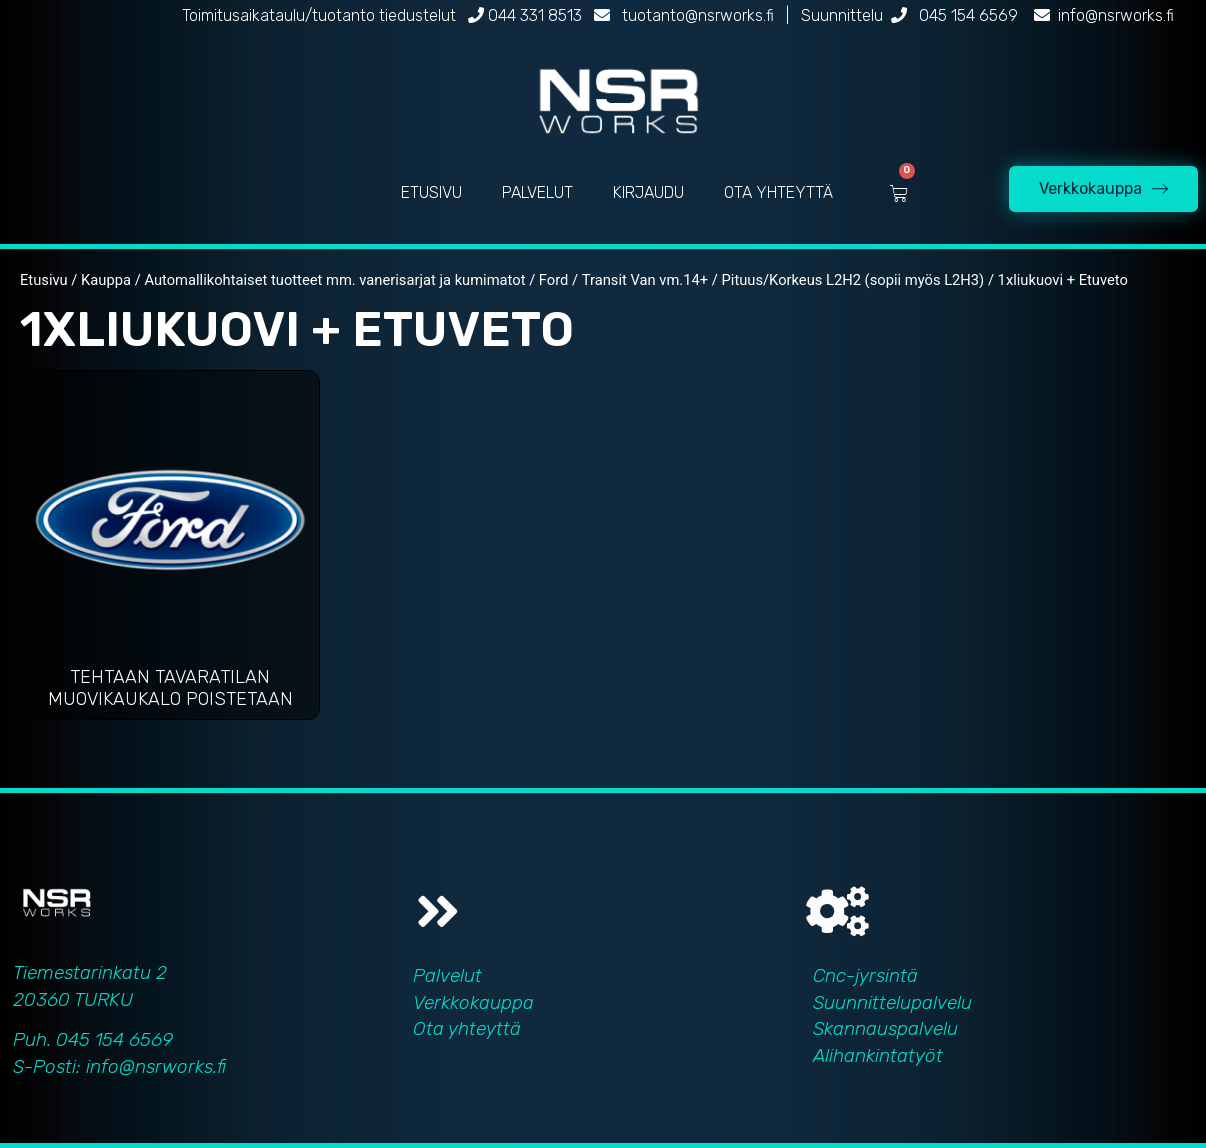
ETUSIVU (431, 192)
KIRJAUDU (648, 192)
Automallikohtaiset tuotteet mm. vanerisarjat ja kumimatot (334, 280)
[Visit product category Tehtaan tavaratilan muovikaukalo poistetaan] (170, 550)
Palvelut (447, 975)
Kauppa (106, 280)
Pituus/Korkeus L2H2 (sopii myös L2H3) (853, 280)
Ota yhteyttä (467, 1028)
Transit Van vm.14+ (645, 280)
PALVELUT (537, 192)
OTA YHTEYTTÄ (778, 192)
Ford (554, 280)
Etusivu (44, 280)
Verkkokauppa (473, 1002)
